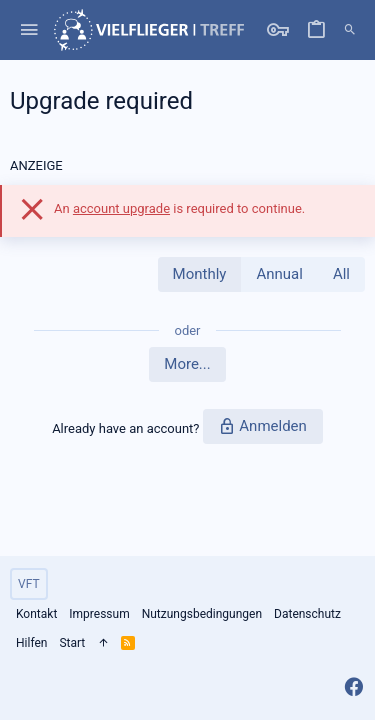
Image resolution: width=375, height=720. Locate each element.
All (341, 274)
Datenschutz (307, 614)
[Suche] (350, 30)
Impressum (99, 614)
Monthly (200, 274)
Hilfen (31, 643)
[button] (29, 30)
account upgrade (121, 208)
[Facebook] (354, 687)
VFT (29, 584)
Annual (279, 274)
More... (187, 364)
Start (72, 643)
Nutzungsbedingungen (202, 614)
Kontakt (36, 614)
